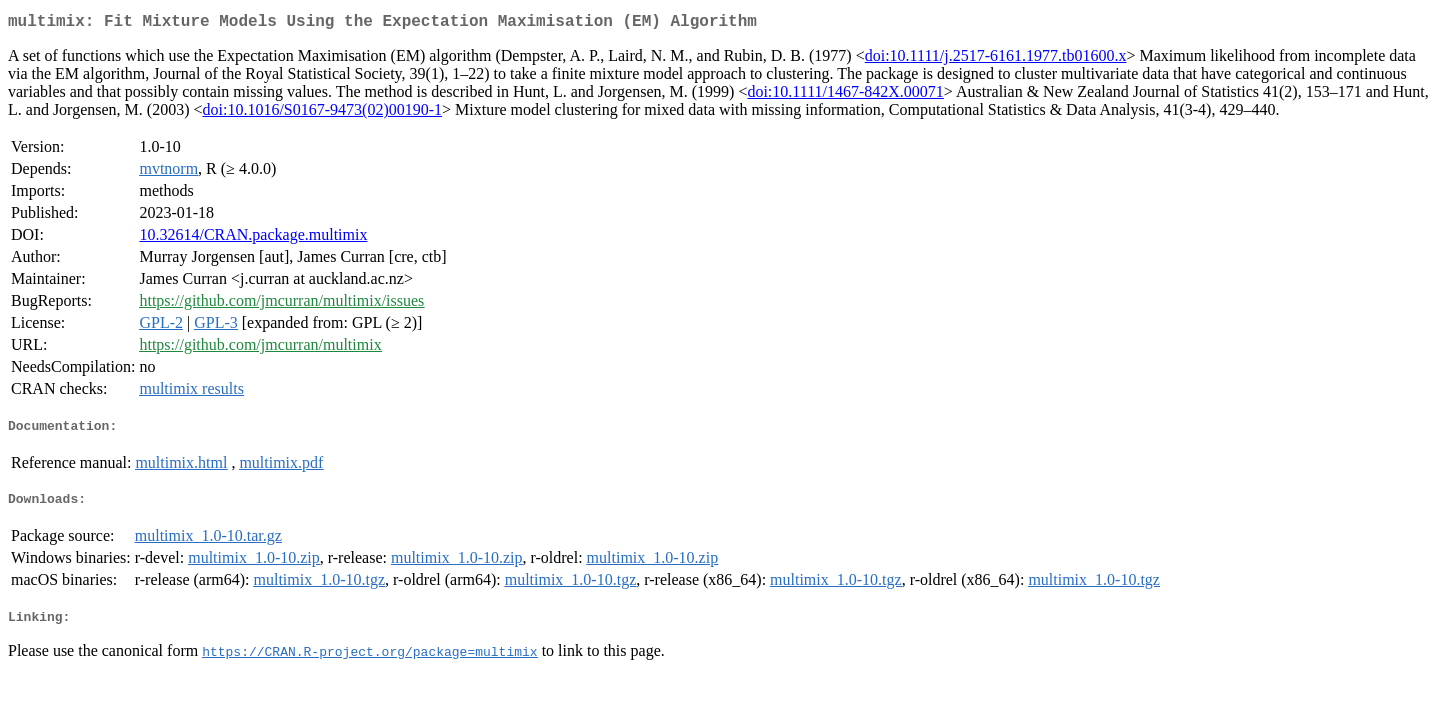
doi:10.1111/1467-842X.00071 (845, 95)
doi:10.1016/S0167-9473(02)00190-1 (322, 113)
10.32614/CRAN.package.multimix (253, 238)
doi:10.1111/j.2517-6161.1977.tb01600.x (996, 59)
